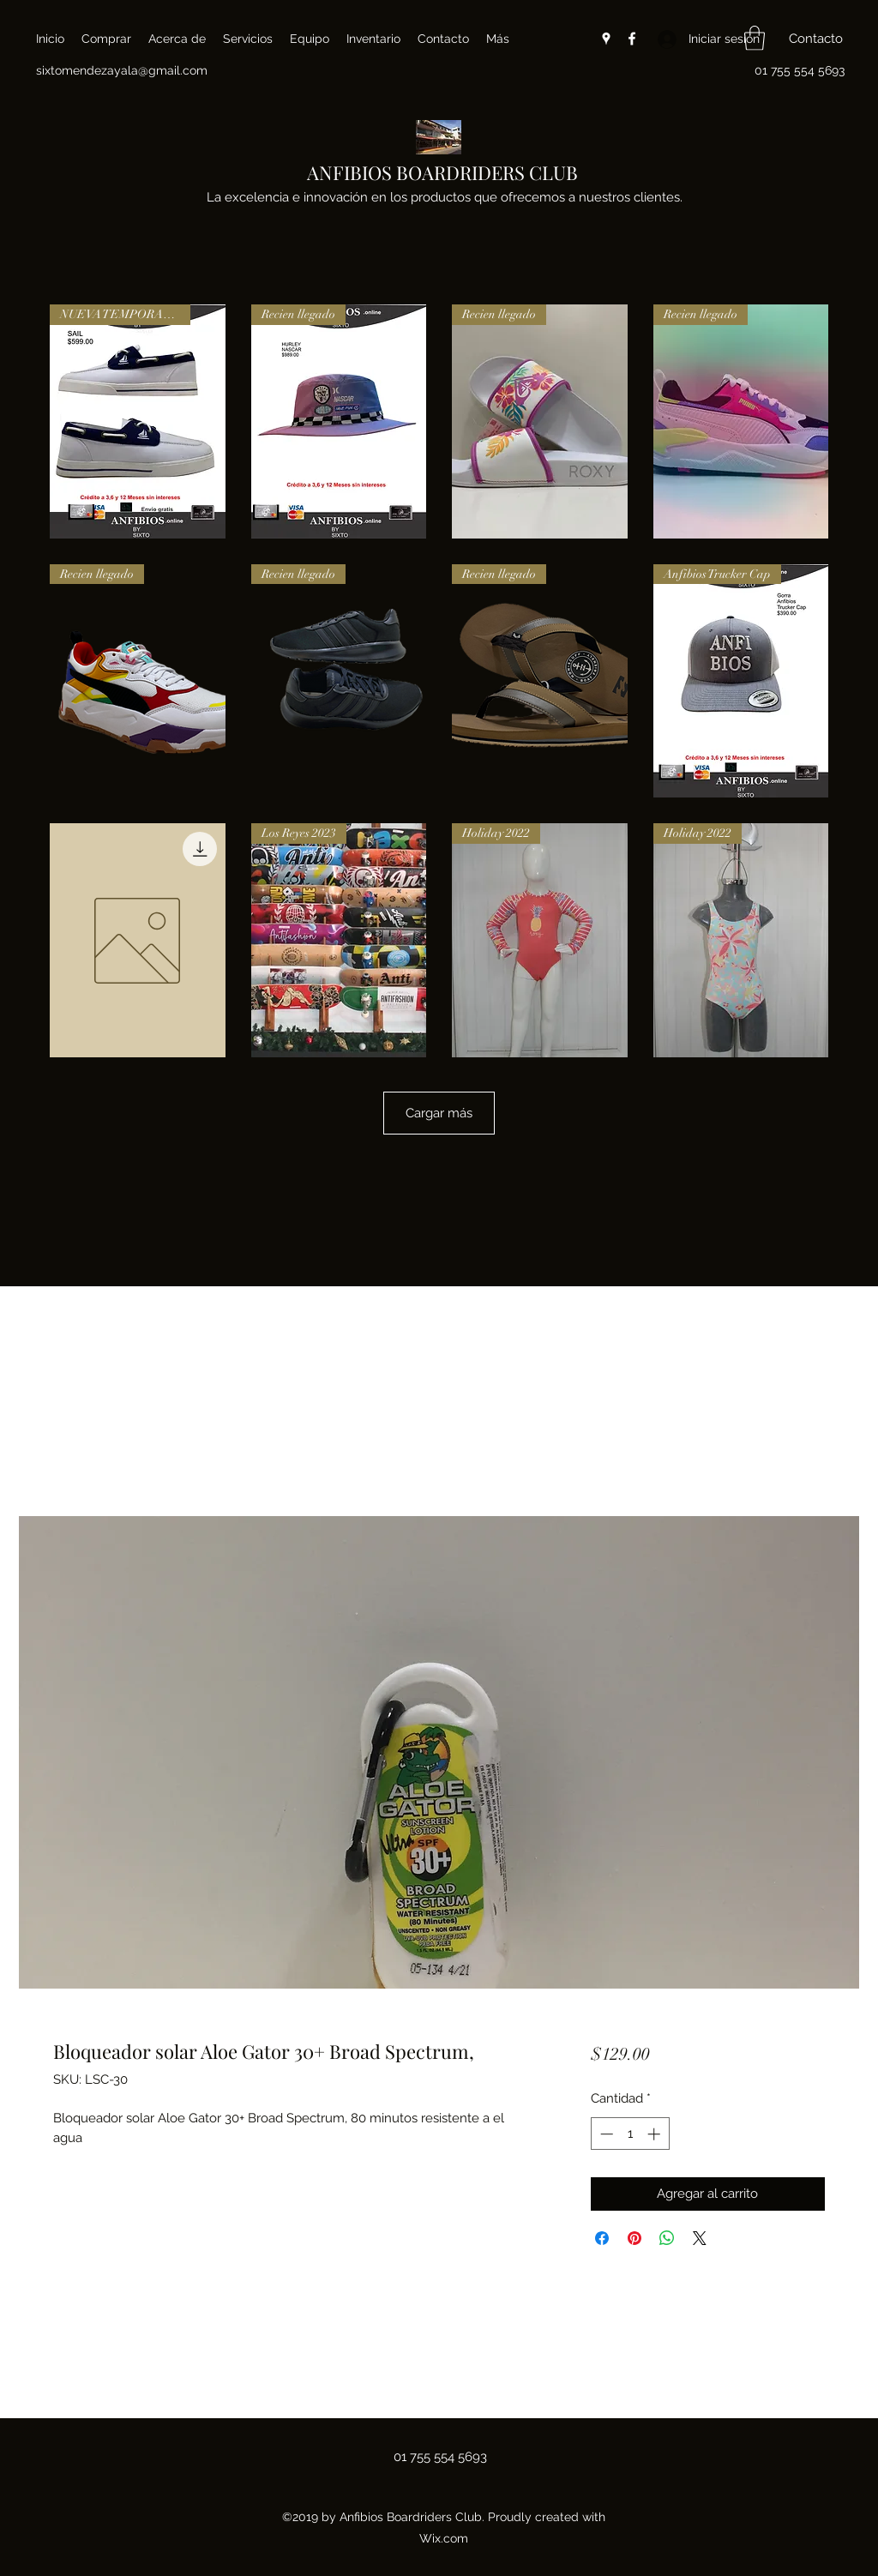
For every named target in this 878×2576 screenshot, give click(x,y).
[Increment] (655, 2134)
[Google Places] (606, 38)
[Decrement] (604, 2134)
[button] (754, 38)
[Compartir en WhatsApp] (667, 2238)
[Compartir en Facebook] (602, 2238)
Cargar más (439, 1113)
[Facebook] (631, 38)
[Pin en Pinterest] (634, 2238)
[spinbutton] (630, 2134)
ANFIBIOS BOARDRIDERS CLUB (442, 172)
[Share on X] (699, 2238)
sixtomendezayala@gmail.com (121, 70)
